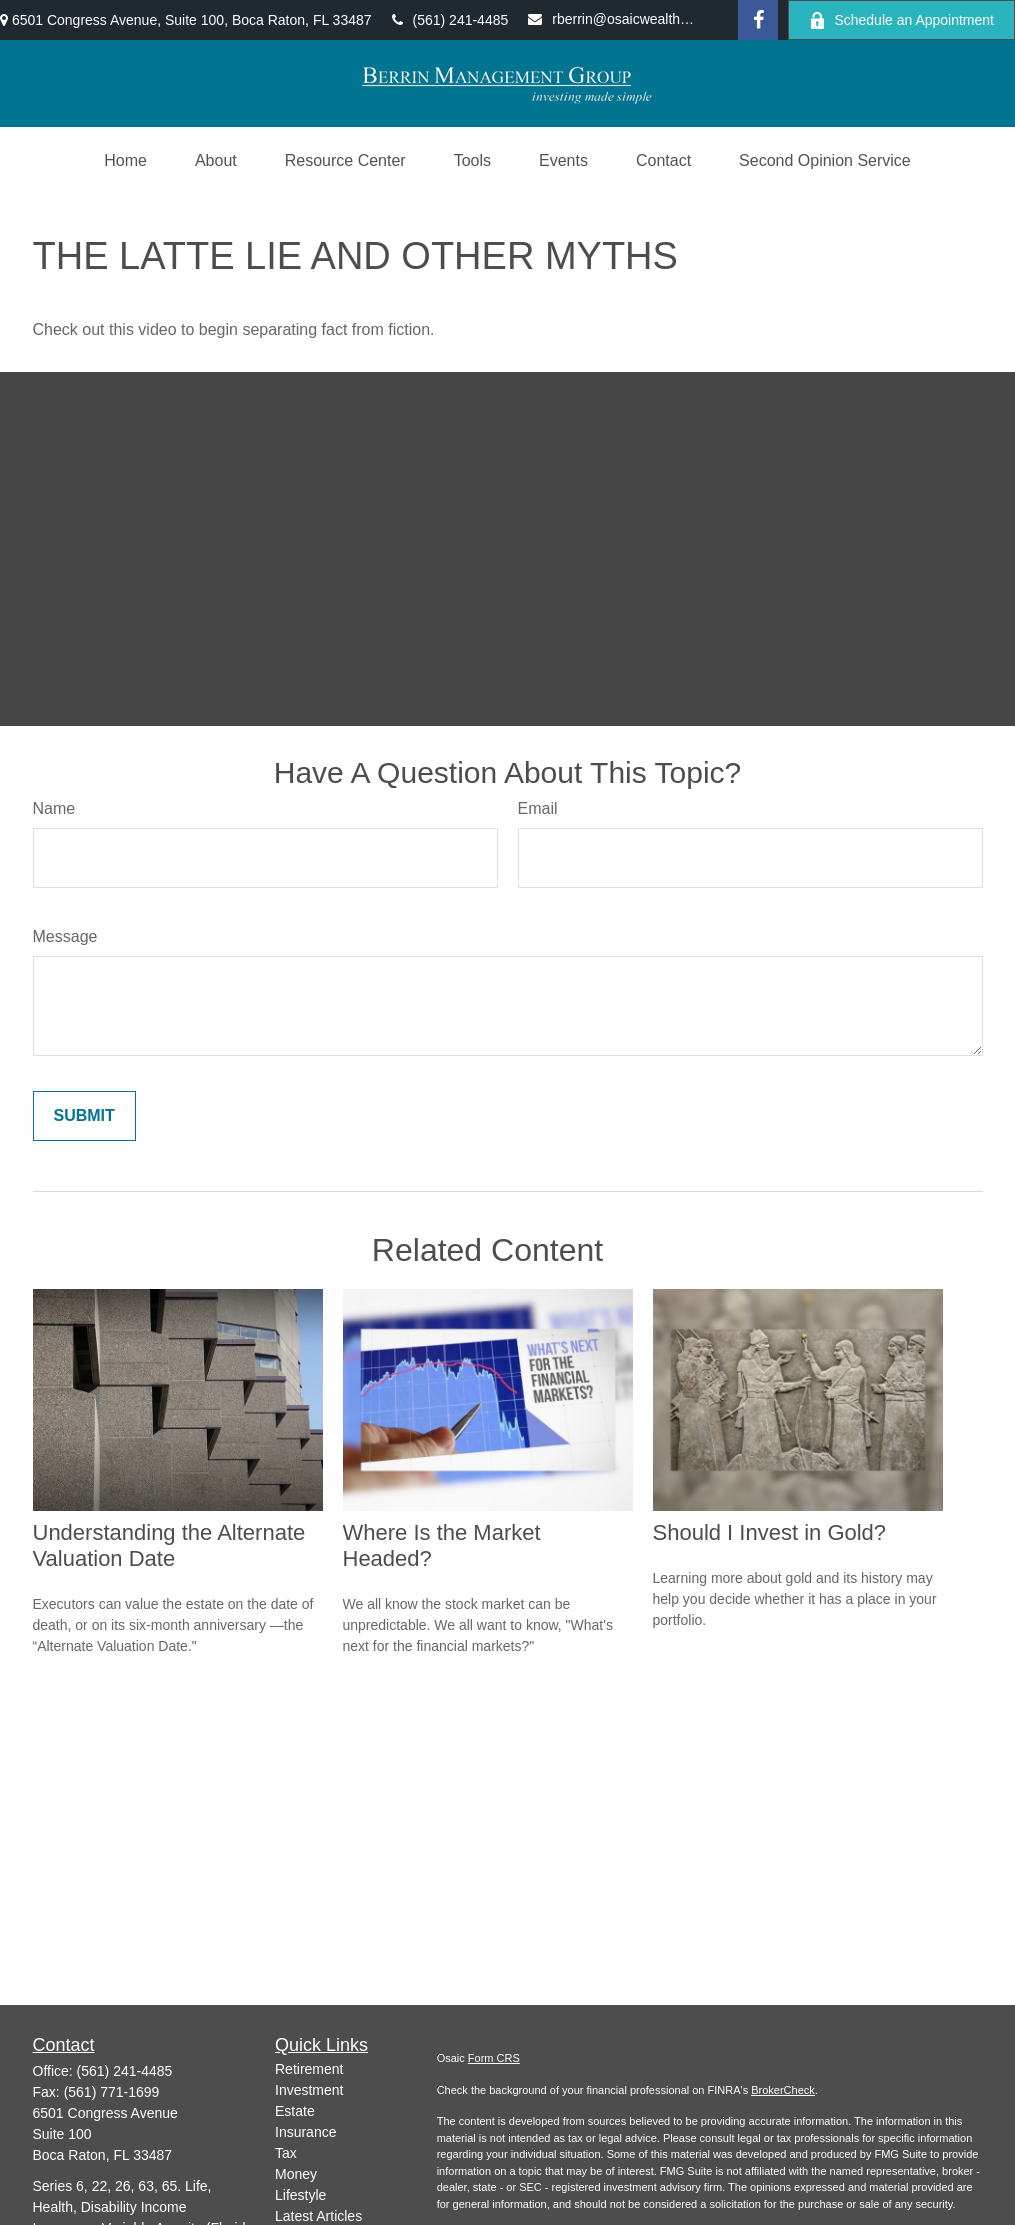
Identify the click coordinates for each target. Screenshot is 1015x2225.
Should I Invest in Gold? (770, 1532)
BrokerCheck (783, 2090)
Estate (295, 2111)
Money (296, 2174)
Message (65, 936)
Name (54, 808)
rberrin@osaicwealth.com (612, 19)
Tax (286, 2153)
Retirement (309, 2069)
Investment (309, 2090)
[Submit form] (84, 1116)
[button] (125, 161)
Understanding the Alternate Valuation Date (169, 1545)
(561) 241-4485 (450, 20)
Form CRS (494, 2058)
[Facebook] (758, 20)
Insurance (305, 2132)
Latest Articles (318, 2216)
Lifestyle (300, 2195)
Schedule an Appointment (901, 20)
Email (538, 808)
